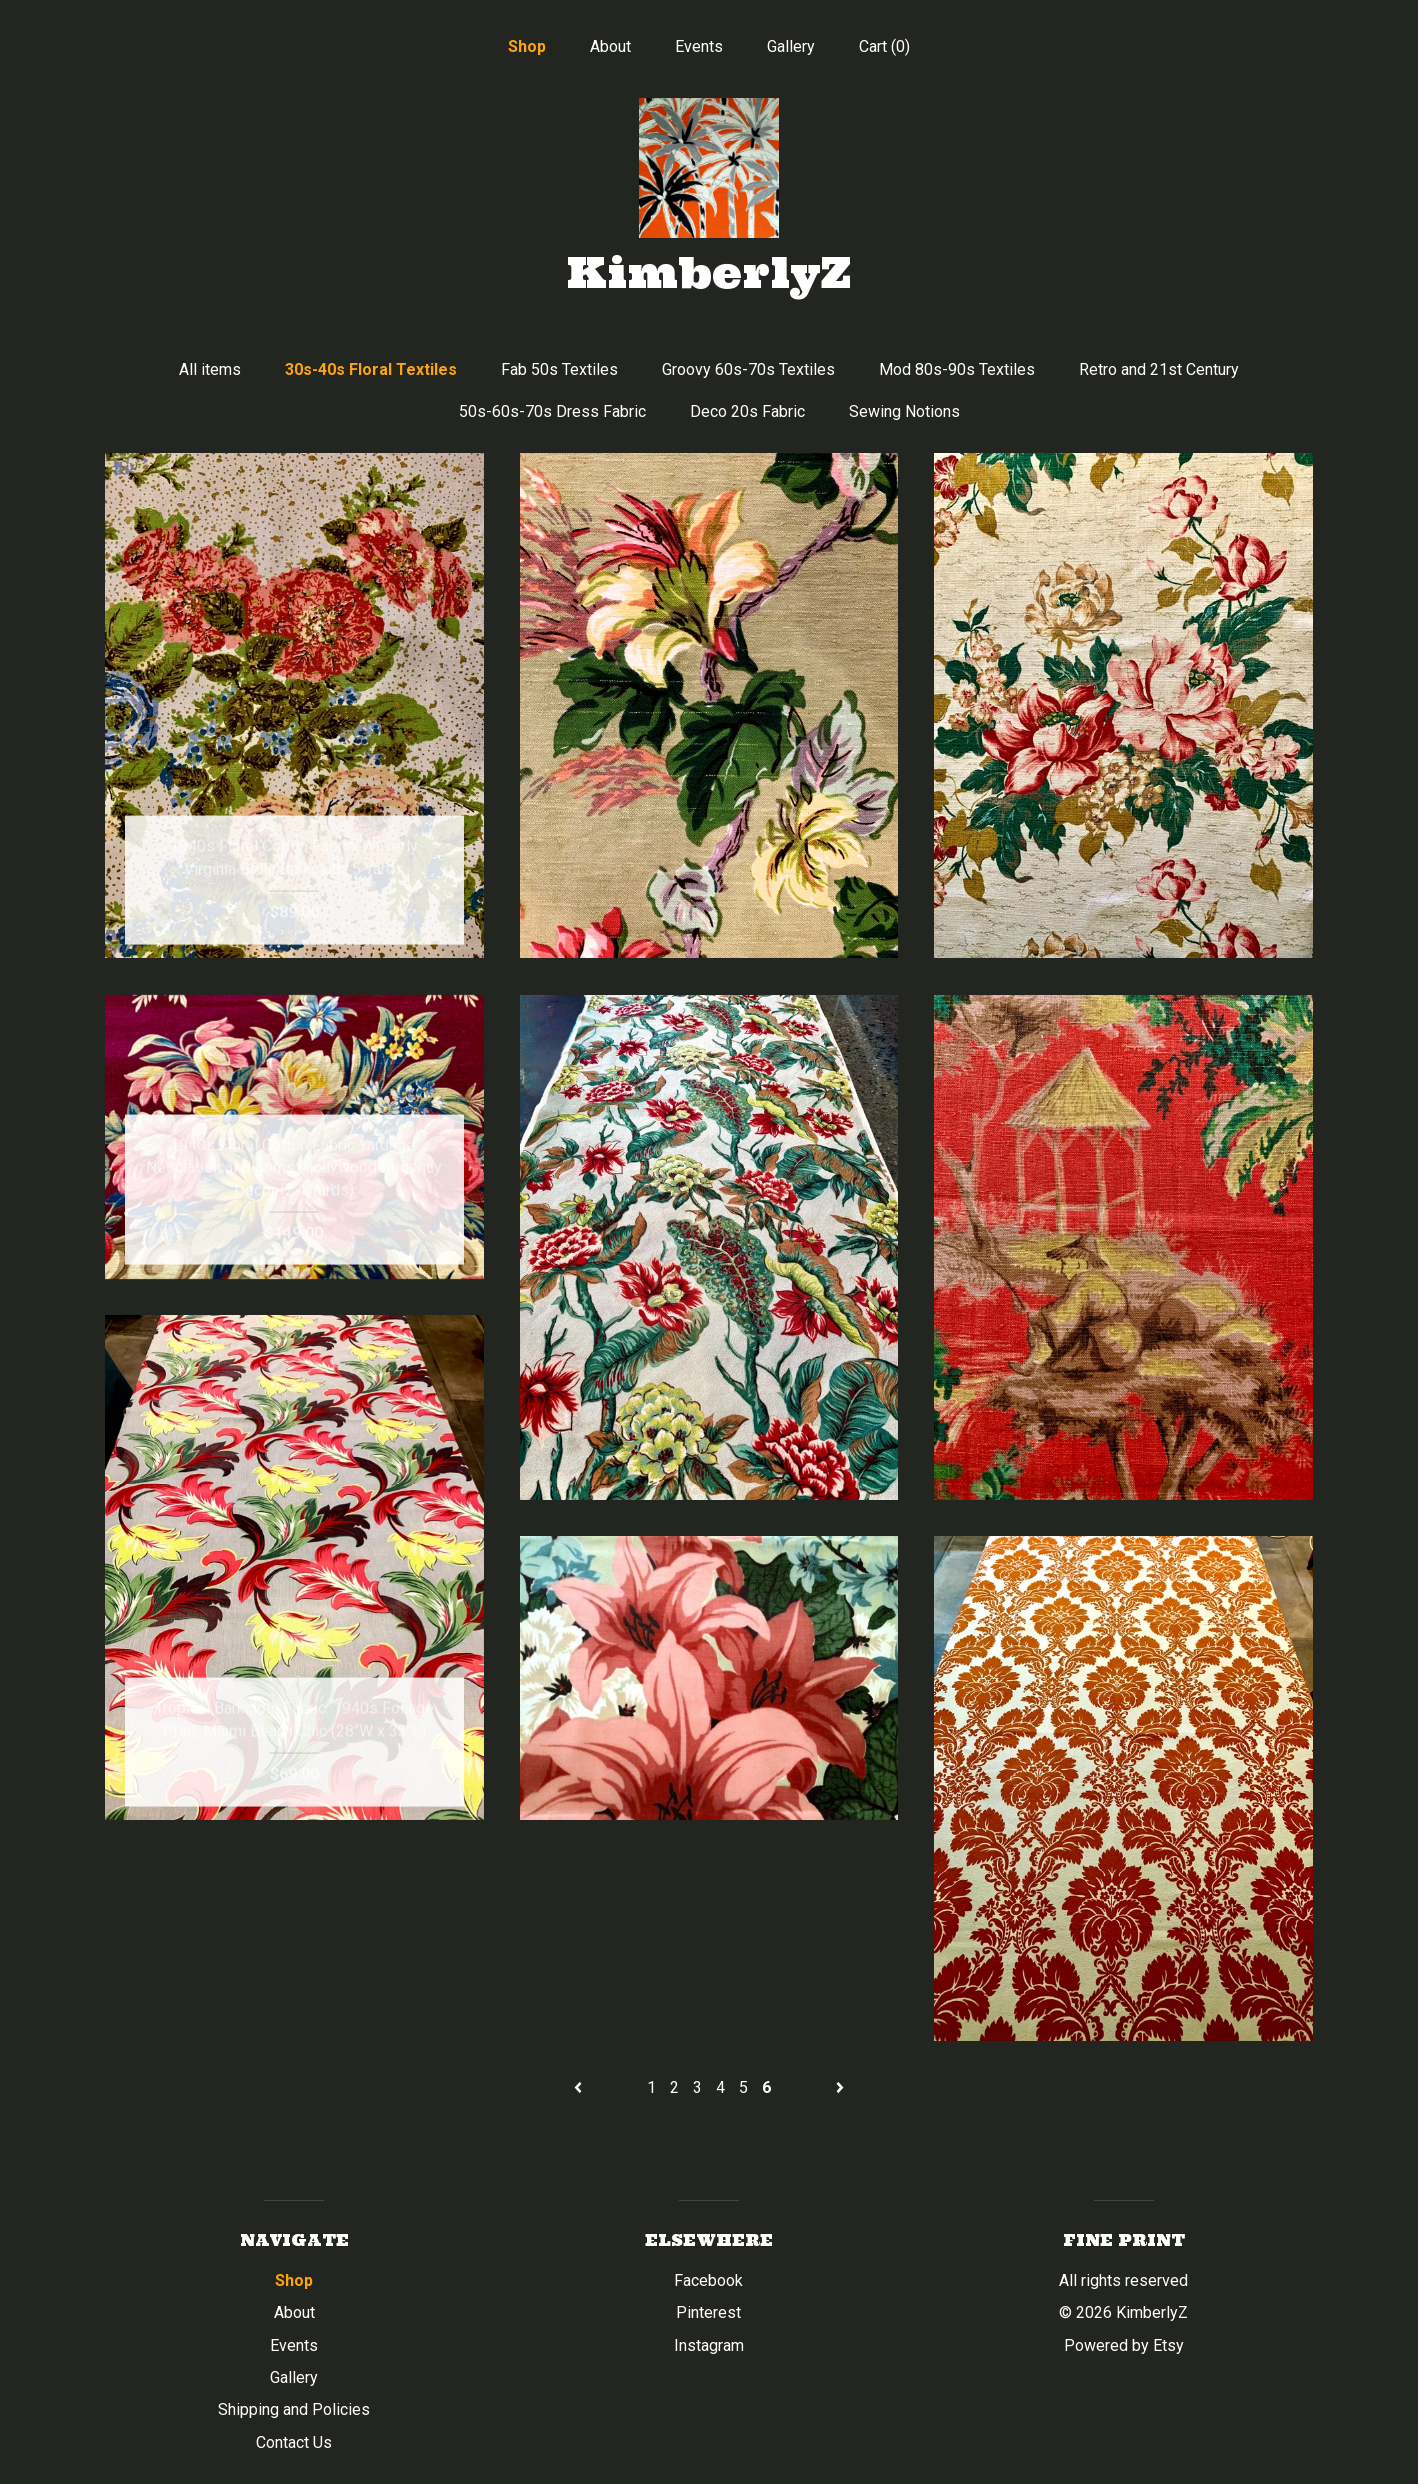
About (610, 46)
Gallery (791, 46)
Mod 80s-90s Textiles (957, 369)
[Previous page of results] (580, 2087)
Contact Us (294, 2442)
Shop (527, 46)
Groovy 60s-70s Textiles (748, 369)
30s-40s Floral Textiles (371, 369)
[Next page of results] (840, 2087)
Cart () (884, 46)
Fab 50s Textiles (559, 369)
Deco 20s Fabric (747, 411)
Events (699, 46)
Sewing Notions (904, 411)
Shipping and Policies (294, 2409)
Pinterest (708, 2312)
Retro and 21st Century (1159, 369)
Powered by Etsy (1124, 2345)
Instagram (709, 2345)
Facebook (708, 2280)
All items (210, 369)
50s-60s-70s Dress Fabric (552, 411)
